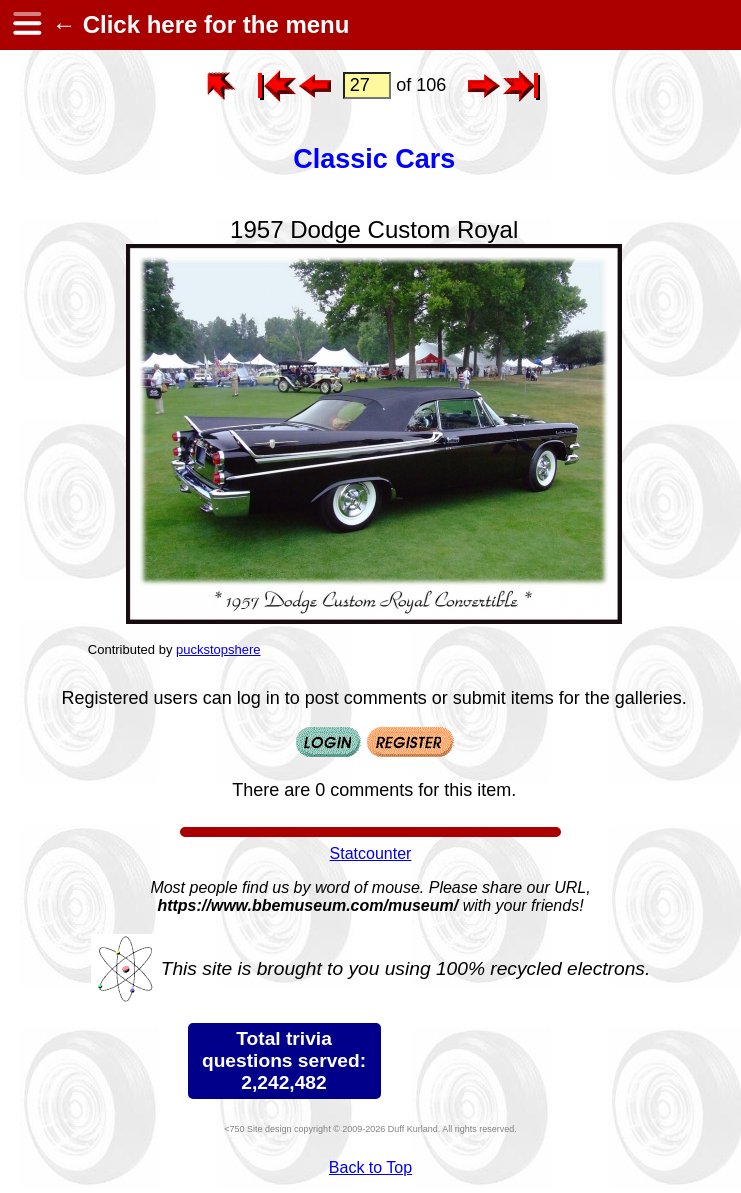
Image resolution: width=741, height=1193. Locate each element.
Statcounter (371, 853)
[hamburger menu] (26, 25)
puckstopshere (218, 649)
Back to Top (370, 1167)
